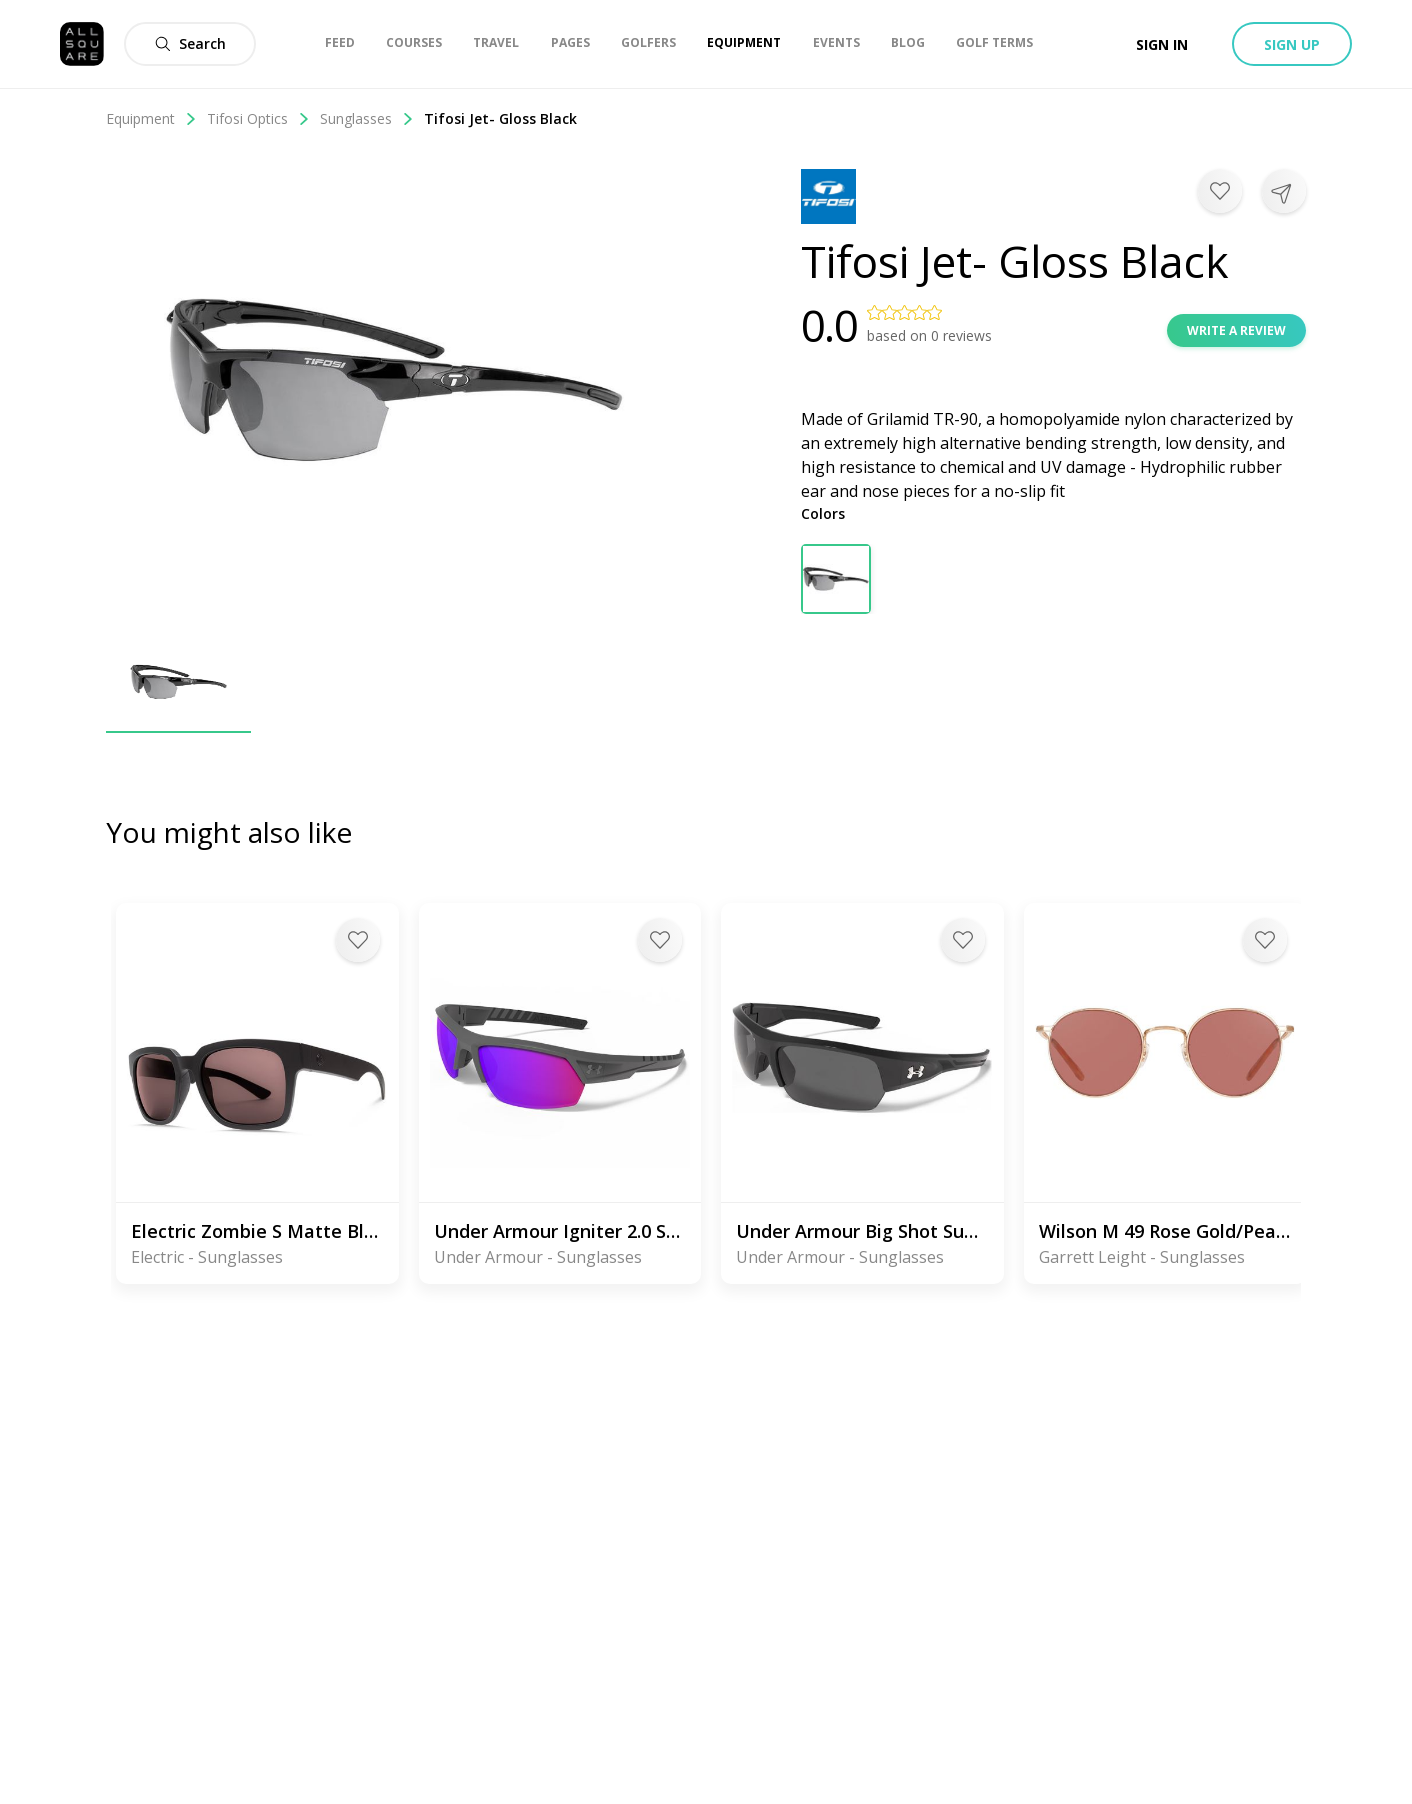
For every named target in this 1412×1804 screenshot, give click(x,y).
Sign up (1292, 44)
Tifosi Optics (258, 118)
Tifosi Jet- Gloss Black (500, 118)
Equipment (151, 118)
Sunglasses (367, 118)
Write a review (1236, 330)
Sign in (1162, 44)
